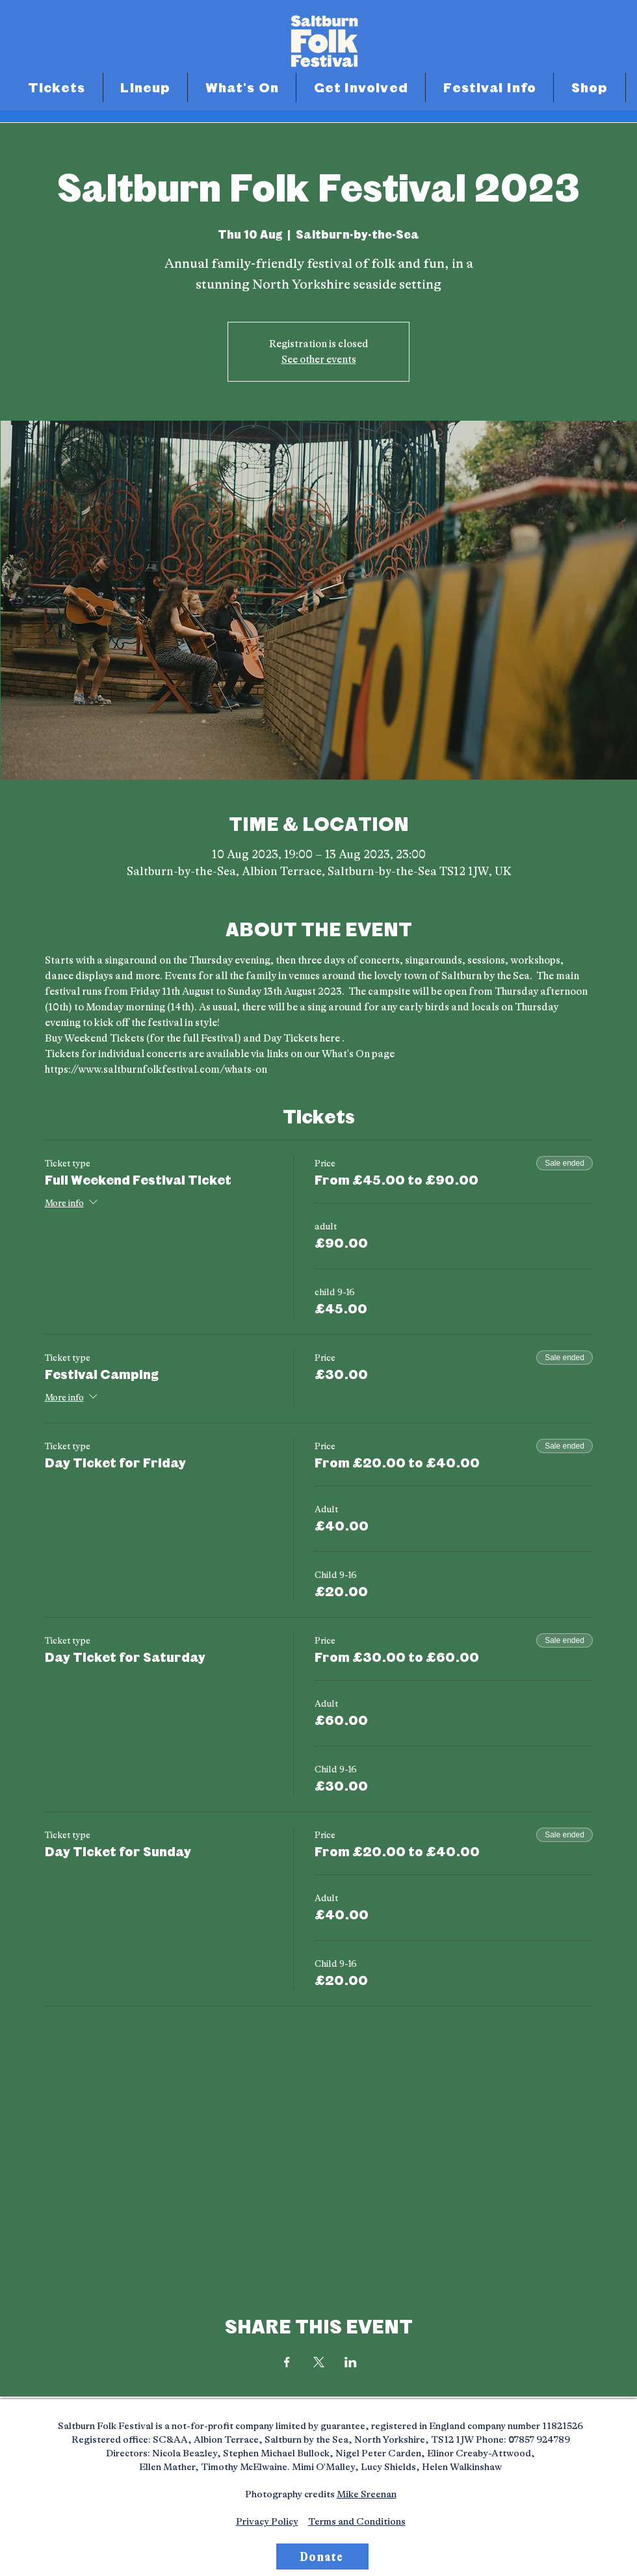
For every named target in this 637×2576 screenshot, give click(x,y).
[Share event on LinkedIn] (350, 2362)
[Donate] (322, 2556)
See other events (318, 359)
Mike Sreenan (366, 2494)
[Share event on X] (319, 2362)
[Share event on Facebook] (287, 2362)
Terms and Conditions (357, 2521)
